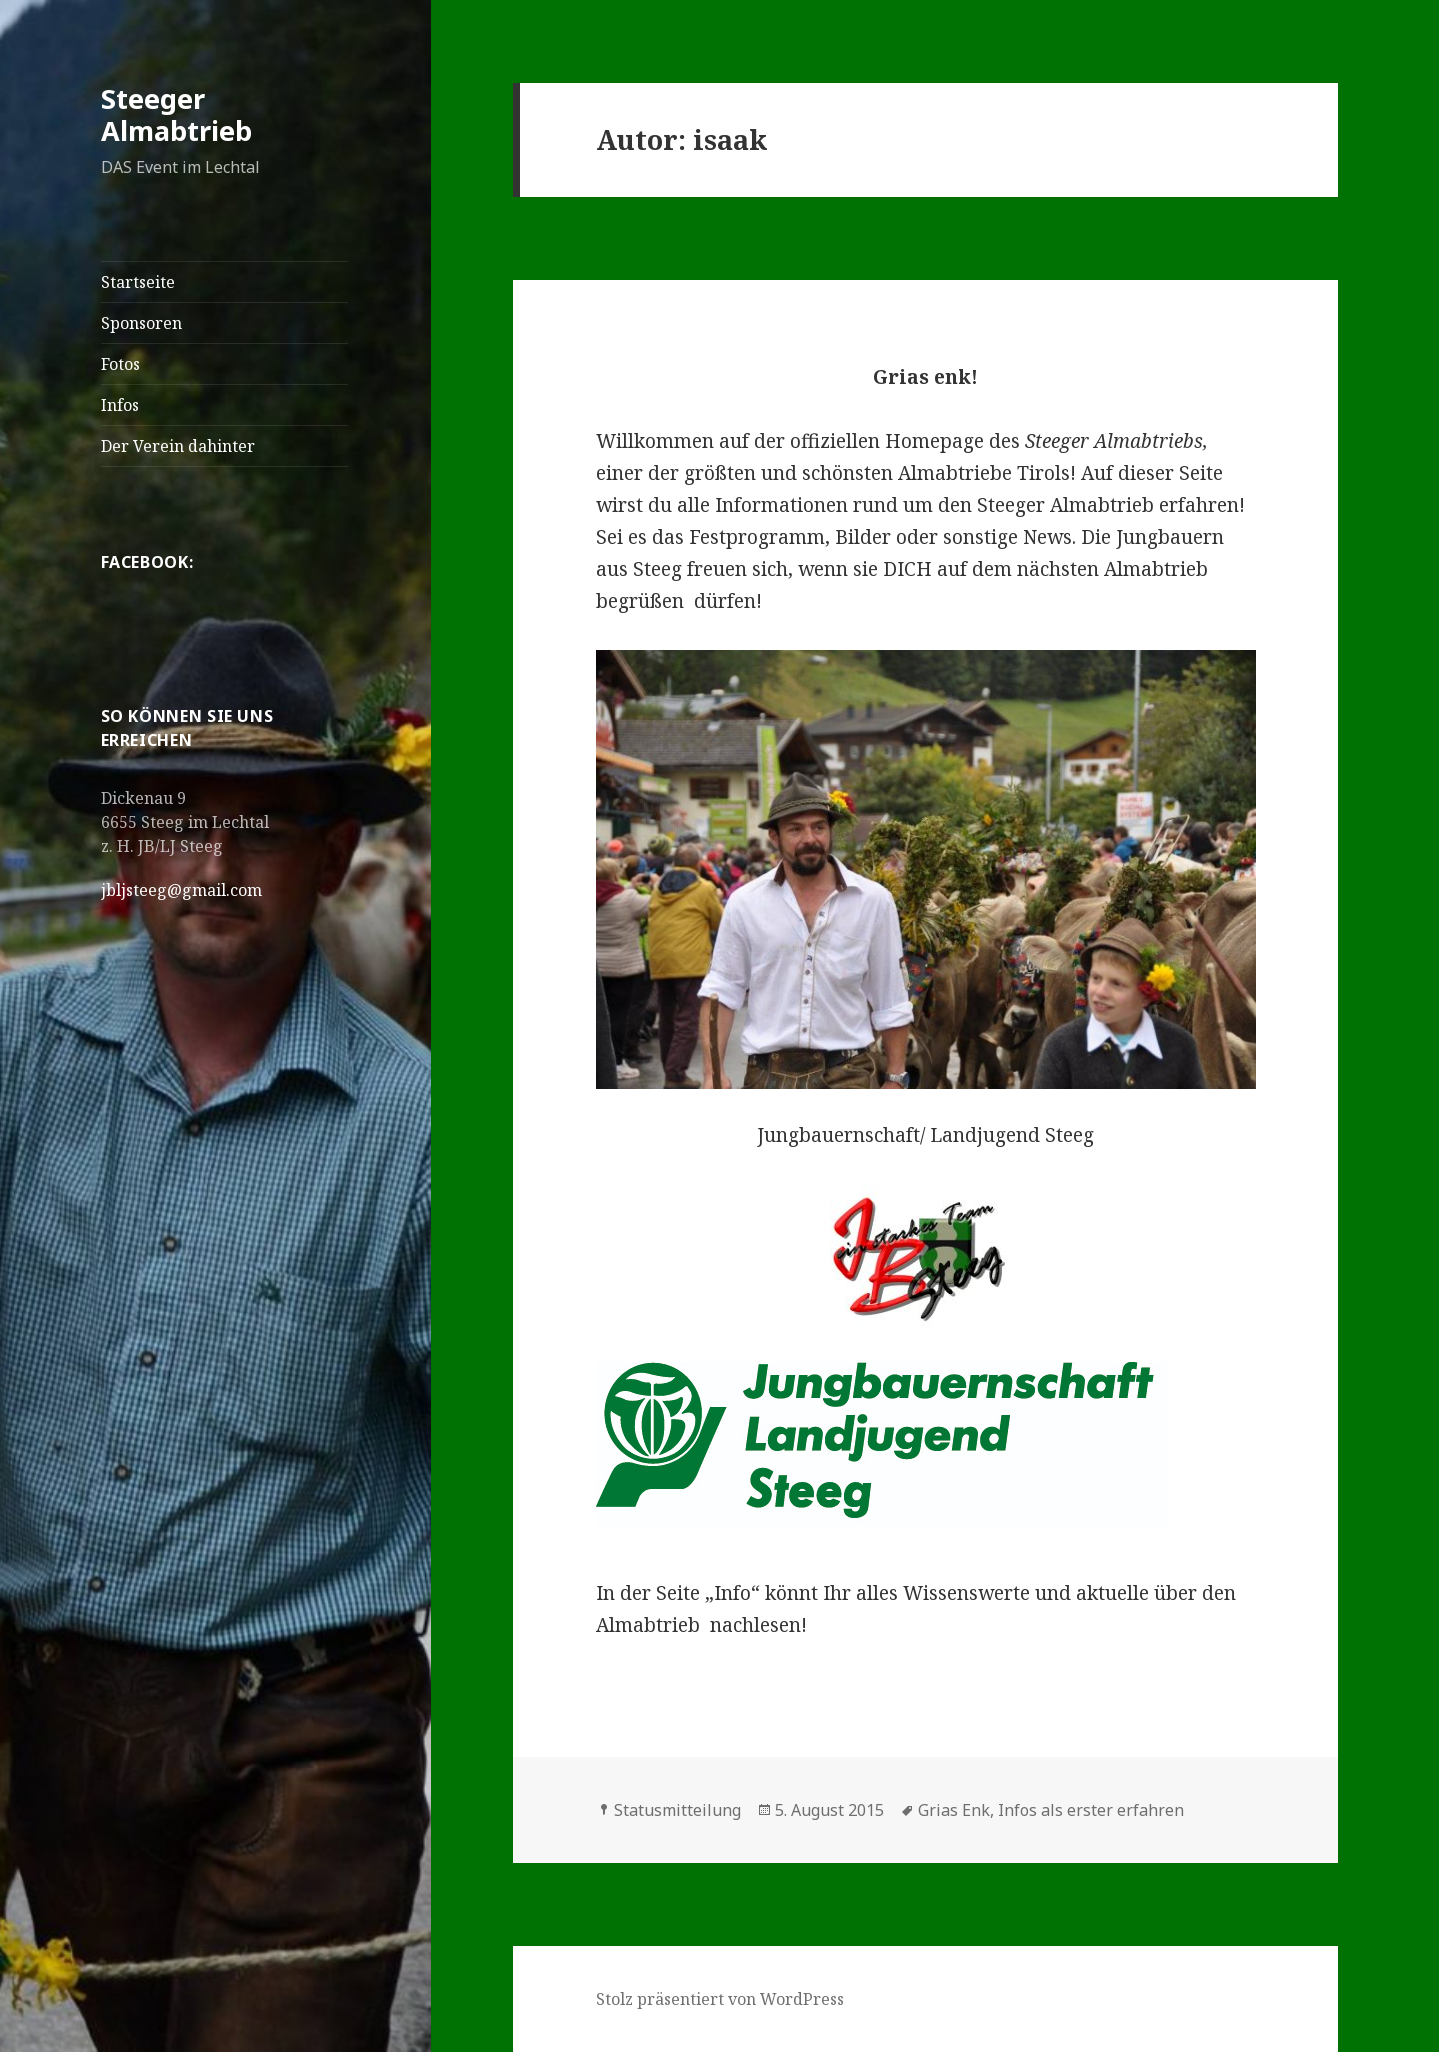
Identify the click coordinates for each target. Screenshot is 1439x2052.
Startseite (138, 282)
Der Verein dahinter (178, 446)
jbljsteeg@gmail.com (181, 890)
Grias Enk (954, 1810)
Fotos (120, 364)
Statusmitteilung (677, 1810)
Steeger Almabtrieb (176, 114)
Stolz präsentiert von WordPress (720, 1999)
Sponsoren (141, 323)
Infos (120, 405)
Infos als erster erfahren (1091, 1810)
